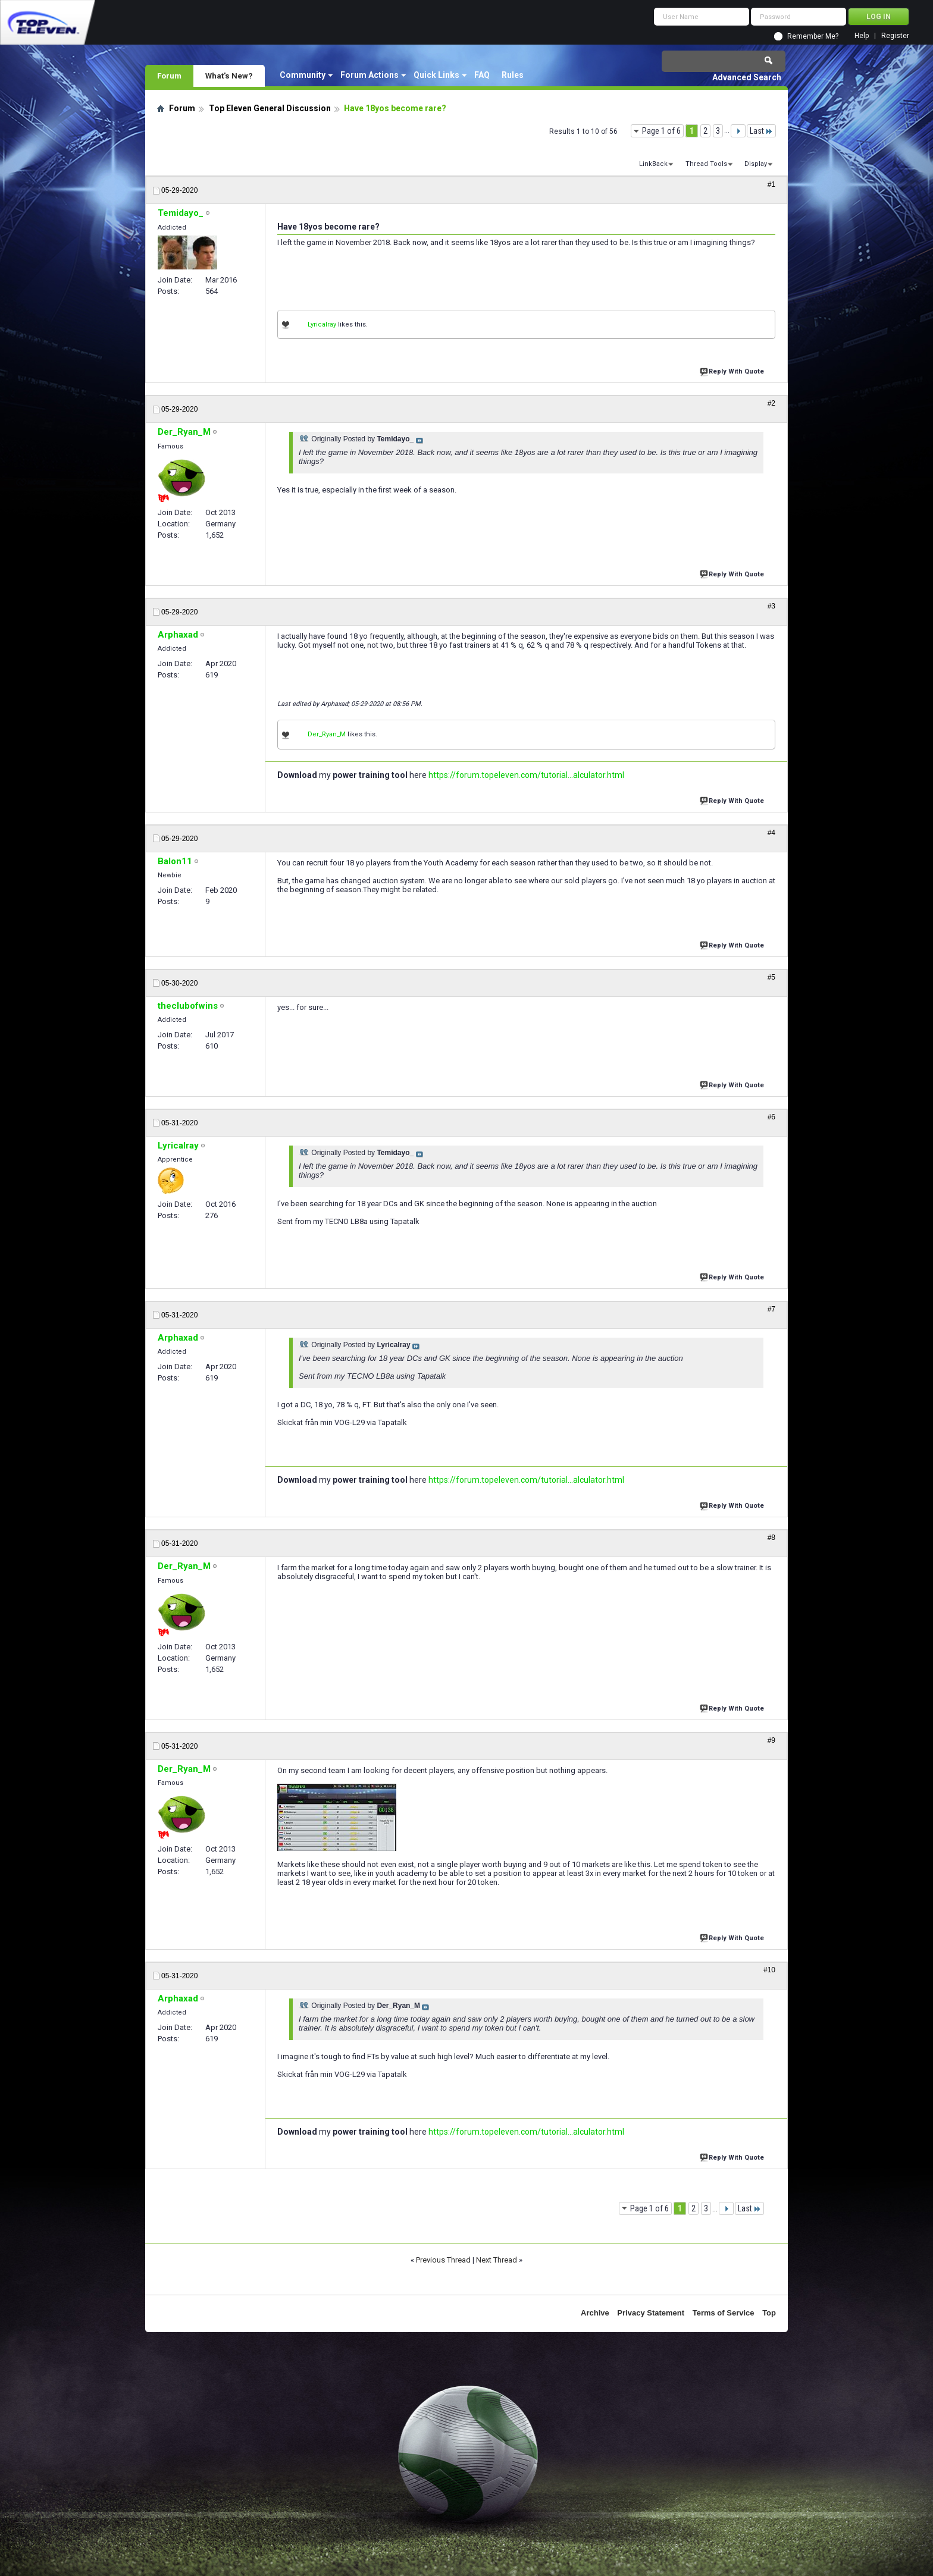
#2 (771, 403)
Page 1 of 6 (661, 131)
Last (761, 131)
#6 (771, 1117)
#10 (769, 1970)
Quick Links (436, 75)
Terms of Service (723, 2312)
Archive (595, 2312)
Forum (169, 75)
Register (895, 36)
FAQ (482, 75)
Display (755, 164)
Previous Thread (443, 2259)
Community (302, 75)
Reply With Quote (733, 370)
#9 (771, 1740)
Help (861, 36)
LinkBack (653, 164)
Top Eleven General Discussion (270, 108)
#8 (771, 1537)
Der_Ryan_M (327, 734)
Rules (513, 75)
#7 (771, 1309)
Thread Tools (706, 164)
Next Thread (496, 2259)
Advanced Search (746, 77)
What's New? (229, 75)
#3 (771, 606)
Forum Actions (369, 75)
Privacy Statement (650, 2312)
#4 (771, 833)
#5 (771, 977)
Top (769, 2312)
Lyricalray (322, 324)
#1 (771, 184)
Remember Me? (812, 36)
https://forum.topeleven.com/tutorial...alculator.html (526, 775)
